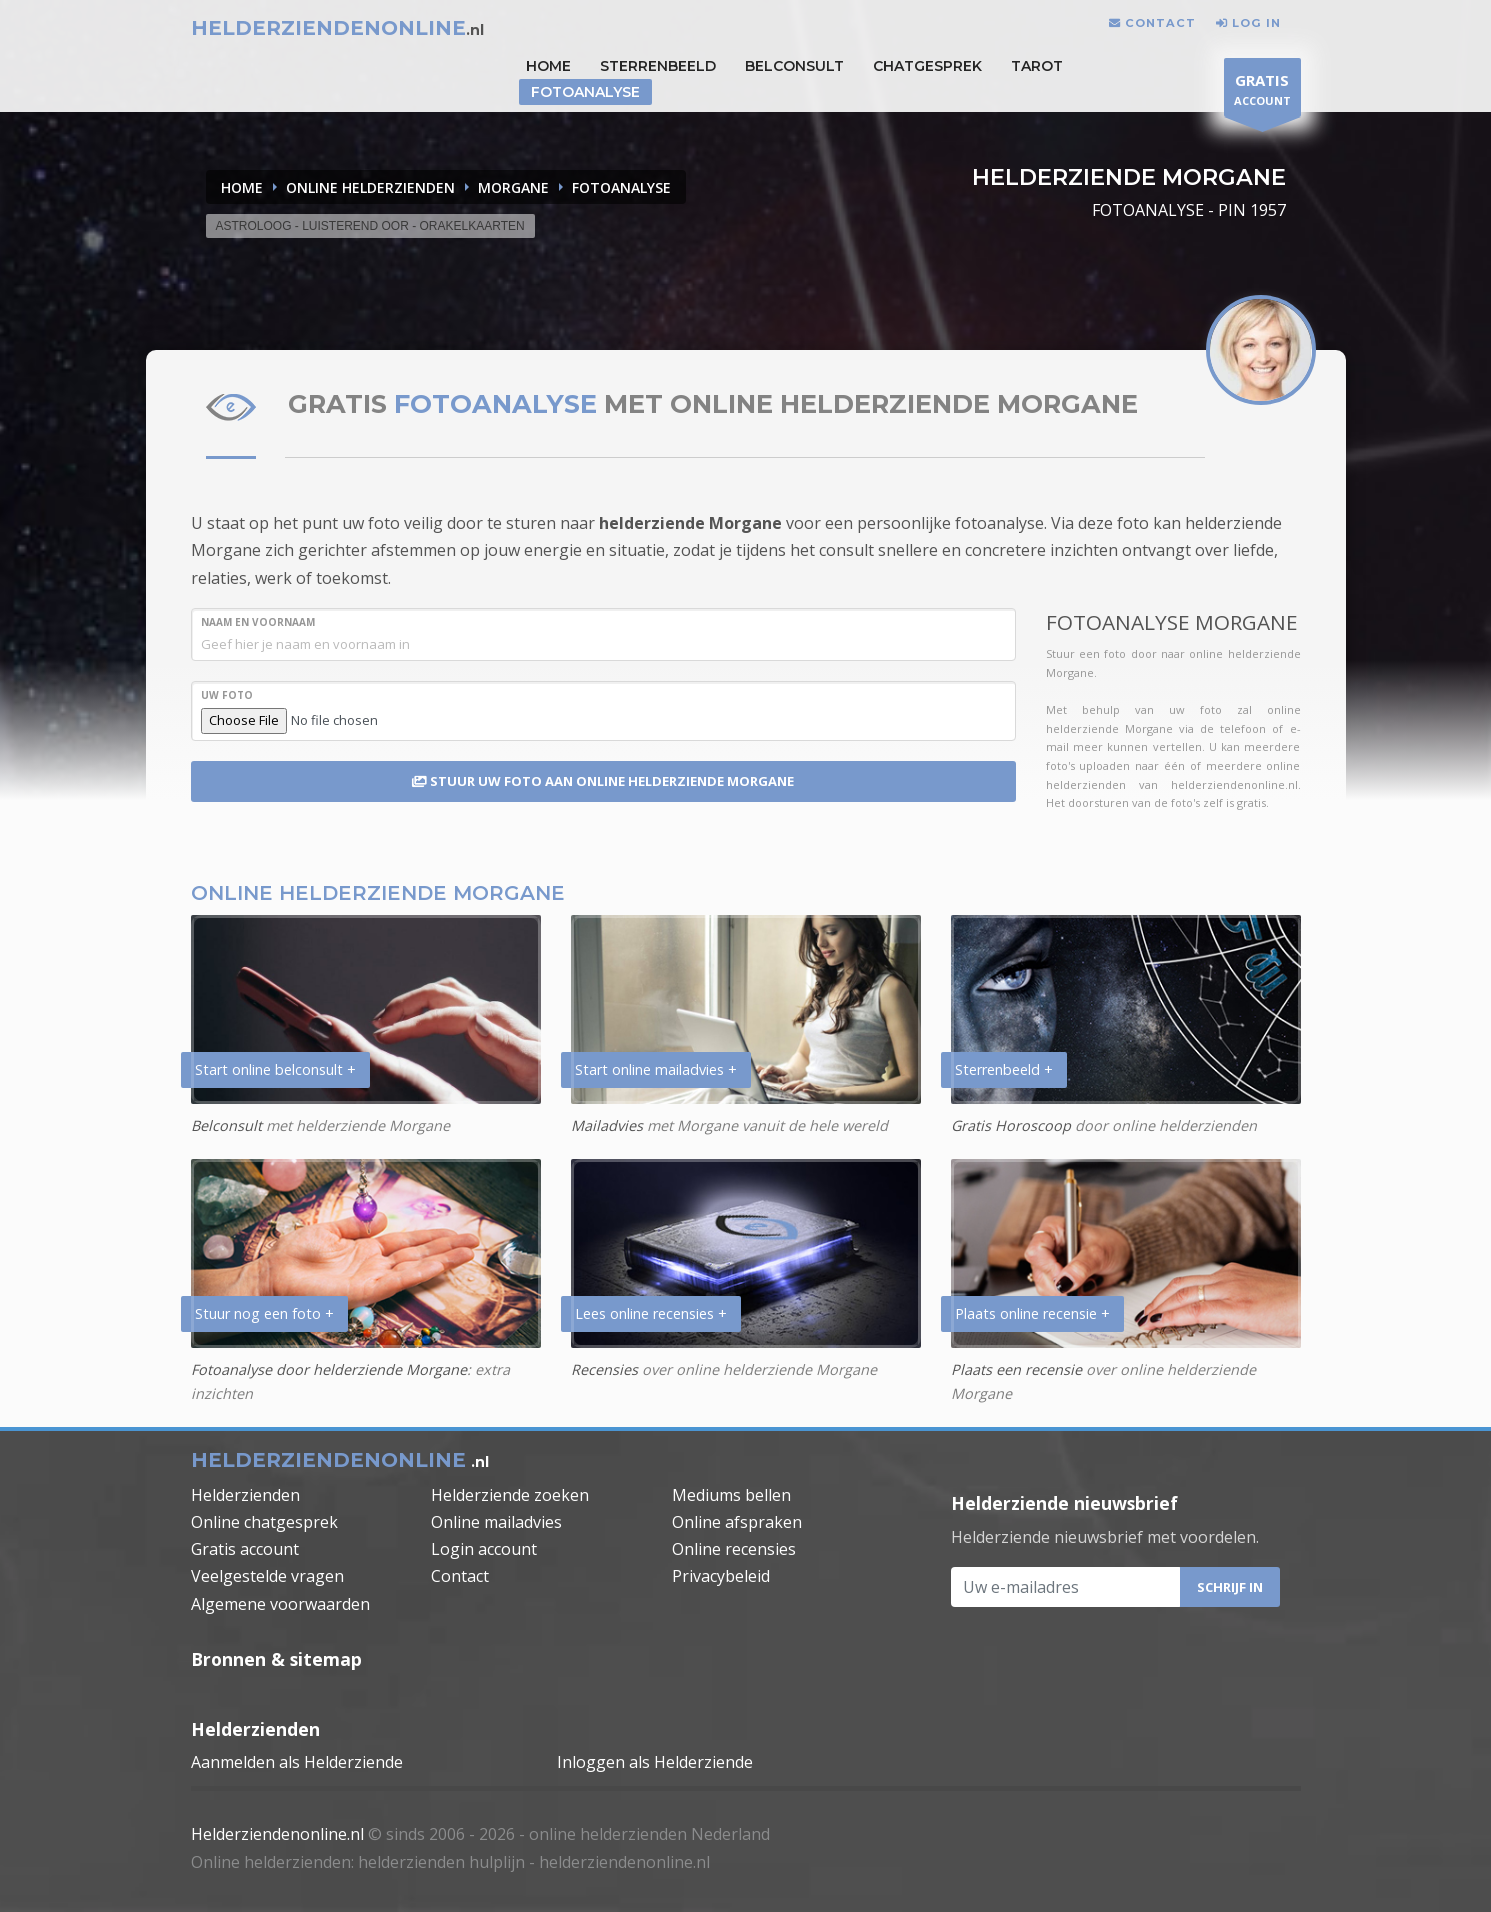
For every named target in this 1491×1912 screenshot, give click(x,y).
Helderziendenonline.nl (277, 1834)
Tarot (1037, 66)
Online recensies (734, 1549)
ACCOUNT (1262, 92)
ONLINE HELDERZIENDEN (370, 187)
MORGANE (513, 187)
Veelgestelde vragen (267, 1576)
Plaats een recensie (1016, 1369)
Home (242, 187)
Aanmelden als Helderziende (297, 1762)
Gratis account (245, 1549)
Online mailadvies (496, 1522)
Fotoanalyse (585, 92)
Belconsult (794, 66)
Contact (460, 1576)
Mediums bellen (731, 1495)
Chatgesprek (927, 66)
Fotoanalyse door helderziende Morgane (329, 1369)
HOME (548, 66)
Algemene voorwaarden (280, 1604)
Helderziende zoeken (510, 1495)
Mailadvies (607, 1125)
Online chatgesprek (264, 1522)
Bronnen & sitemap (276, 1659)
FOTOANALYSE (621, 187)
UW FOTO (227, 695)
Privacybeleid (721, 1576)
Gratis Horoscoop (1011, 1125)
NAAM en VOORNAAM (258, 622)
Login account (484, 1549)
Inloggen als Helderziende (655, 1762)
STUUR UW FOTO (603, 781)
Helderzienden (245, 1495)
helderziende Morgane (690, 523)
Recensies (604, 1369)
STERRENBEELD (658, 66)
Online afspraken (737, 1522)
